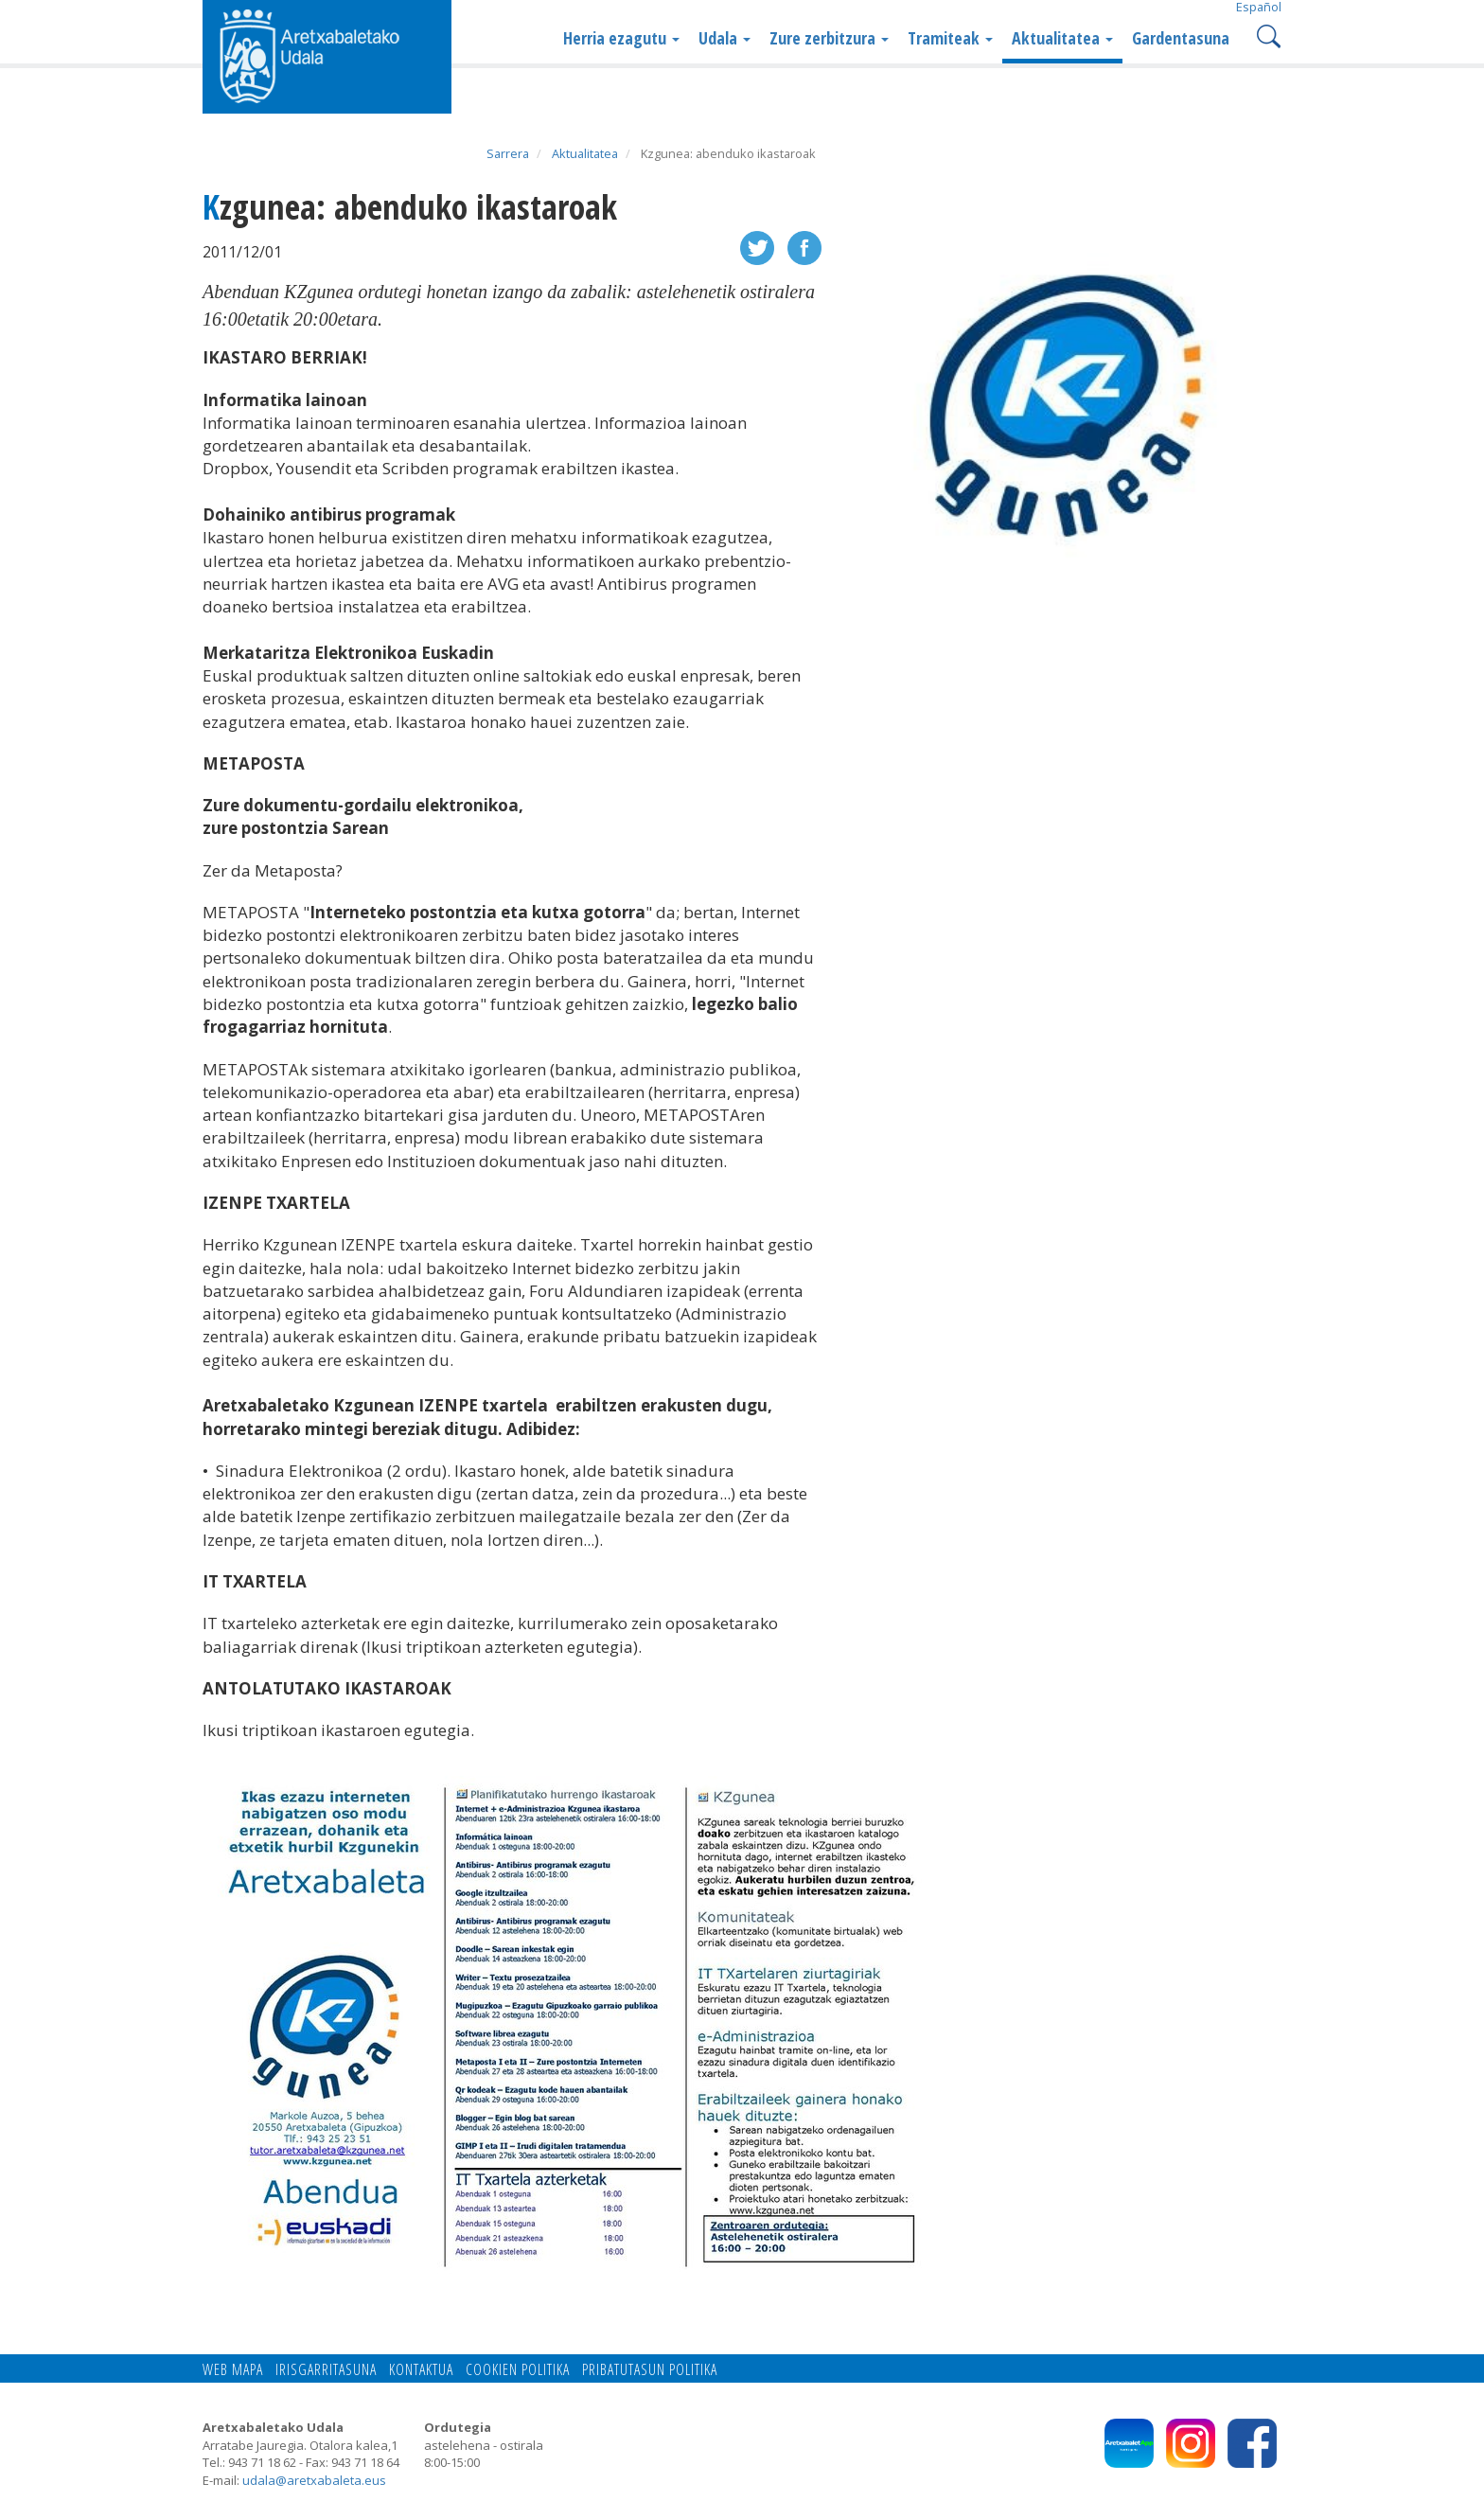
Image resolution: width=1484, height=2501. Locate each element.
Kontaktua (421, 2369)
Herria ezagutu (621, 38)
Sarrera (507, 153)
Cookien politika (518, 2369)
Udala (724, 38)
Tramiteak (950, 38)
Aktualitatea (1062, 38)
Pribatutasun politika (649, 2369)
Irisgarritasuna (326, 2369)
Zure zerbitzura (829, 38)
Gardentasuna (1180, 38)
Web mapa (233, 2369)
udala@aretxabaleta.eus (314, 2480)
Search (1267, 34)
